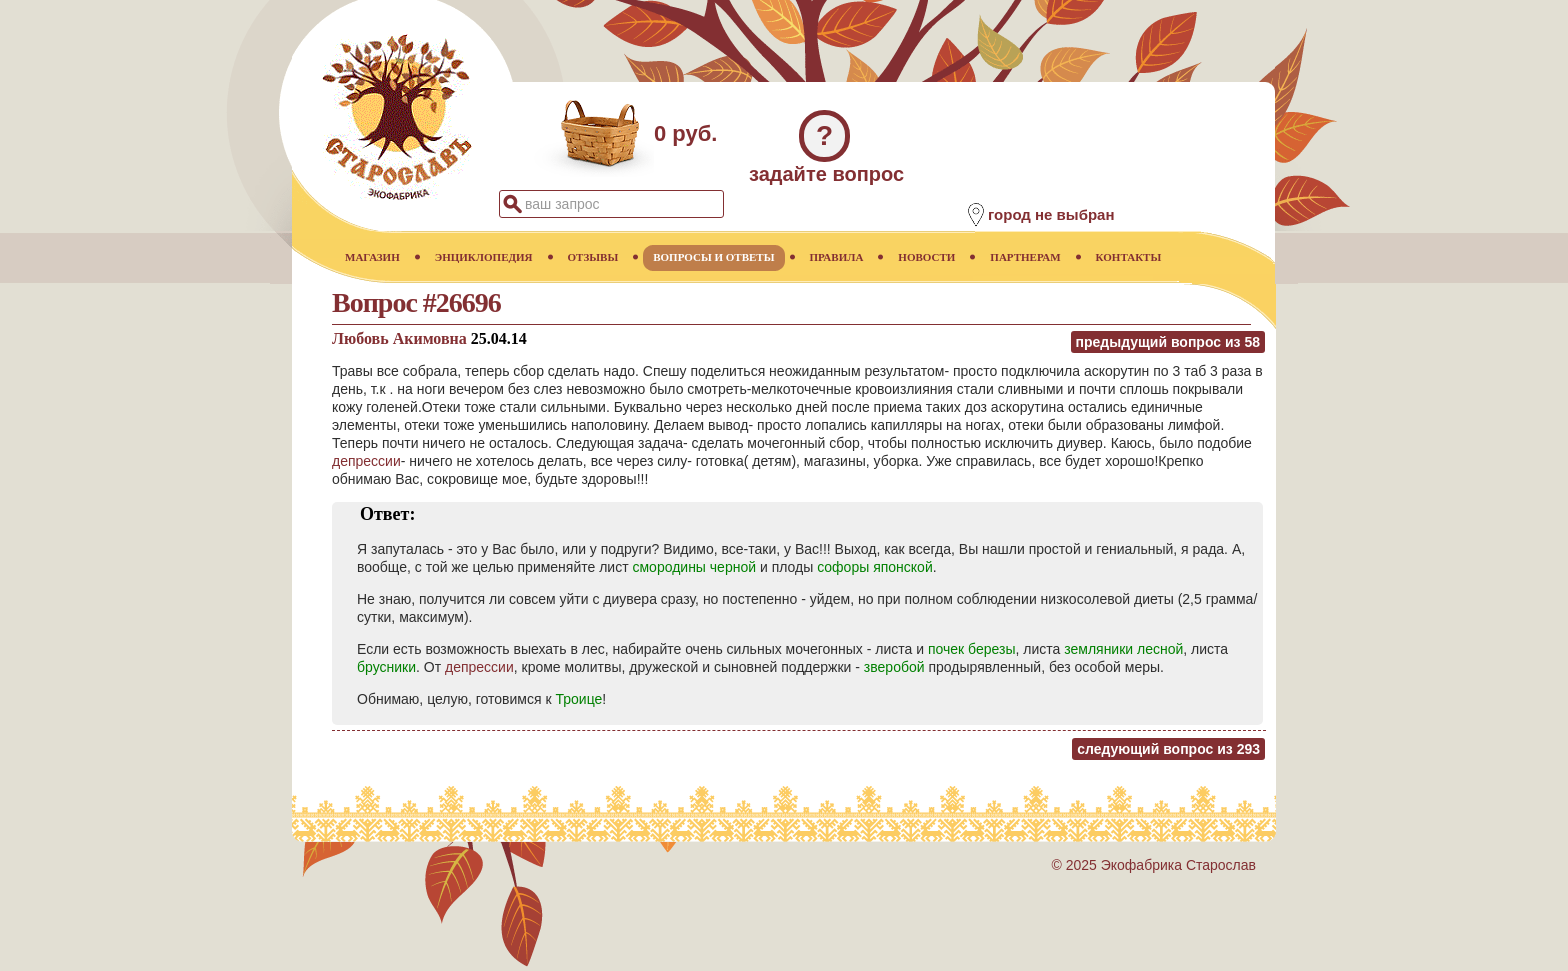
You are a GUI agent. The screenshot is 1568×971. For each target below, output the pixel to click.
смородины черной (694, 567)
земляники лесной (1123, 649)
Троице (578, 699)
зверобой (894, 667)
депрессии (366, 461)
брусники (386, 667)
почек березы (972, 649)
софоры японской (875, 567)
